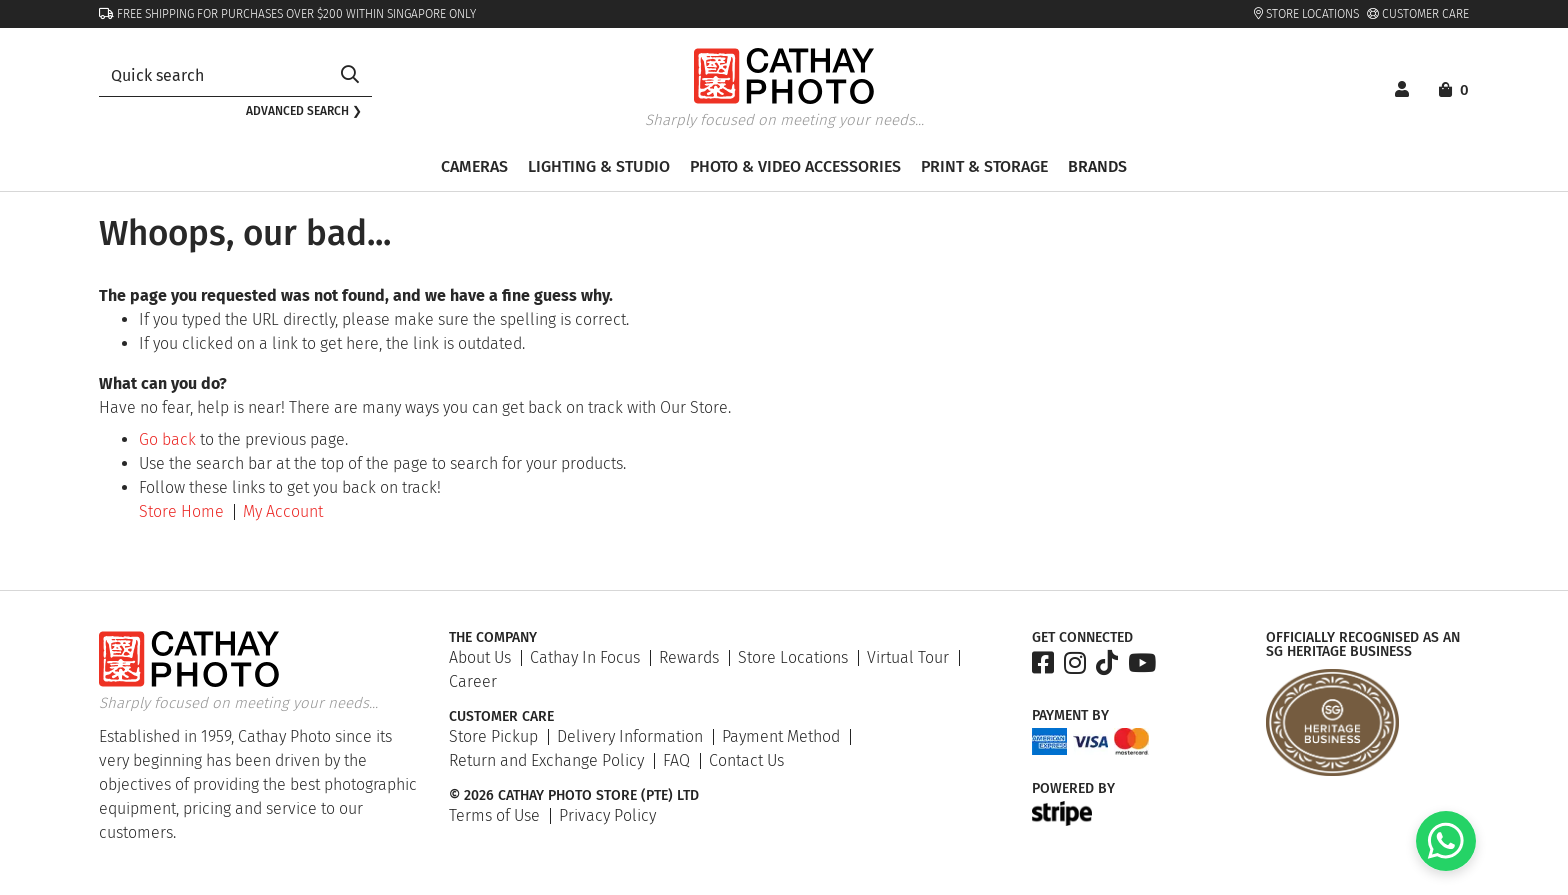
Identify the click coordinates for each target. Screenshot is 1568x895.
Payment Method (781, 736)
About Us (480, 657)
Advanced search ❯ (304, 111)
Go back (167, 439)
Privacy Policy (607, 815)
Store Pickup (493, 736)
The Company (493, 638)
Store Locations (1306, 14)
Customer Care (1418, 14)
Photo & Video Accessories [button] (795, 166)
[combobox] (213, 75)
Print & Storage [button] (984, 166)
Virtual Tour (908, 657)
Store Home (181, 511)
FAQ (676, 760)
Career (473, 681)
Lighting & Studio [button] (599, 166)
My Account (283, 511)
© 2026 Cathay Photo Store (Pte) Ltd (574, 796)
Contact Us (746, 760)
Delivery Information (630, 736)
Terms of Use (494, 815)
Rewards (689, 657)
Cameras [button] (474, 166)
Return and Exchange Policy (546, 760)
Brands (1097, 166)
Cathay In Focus (585, 657)
